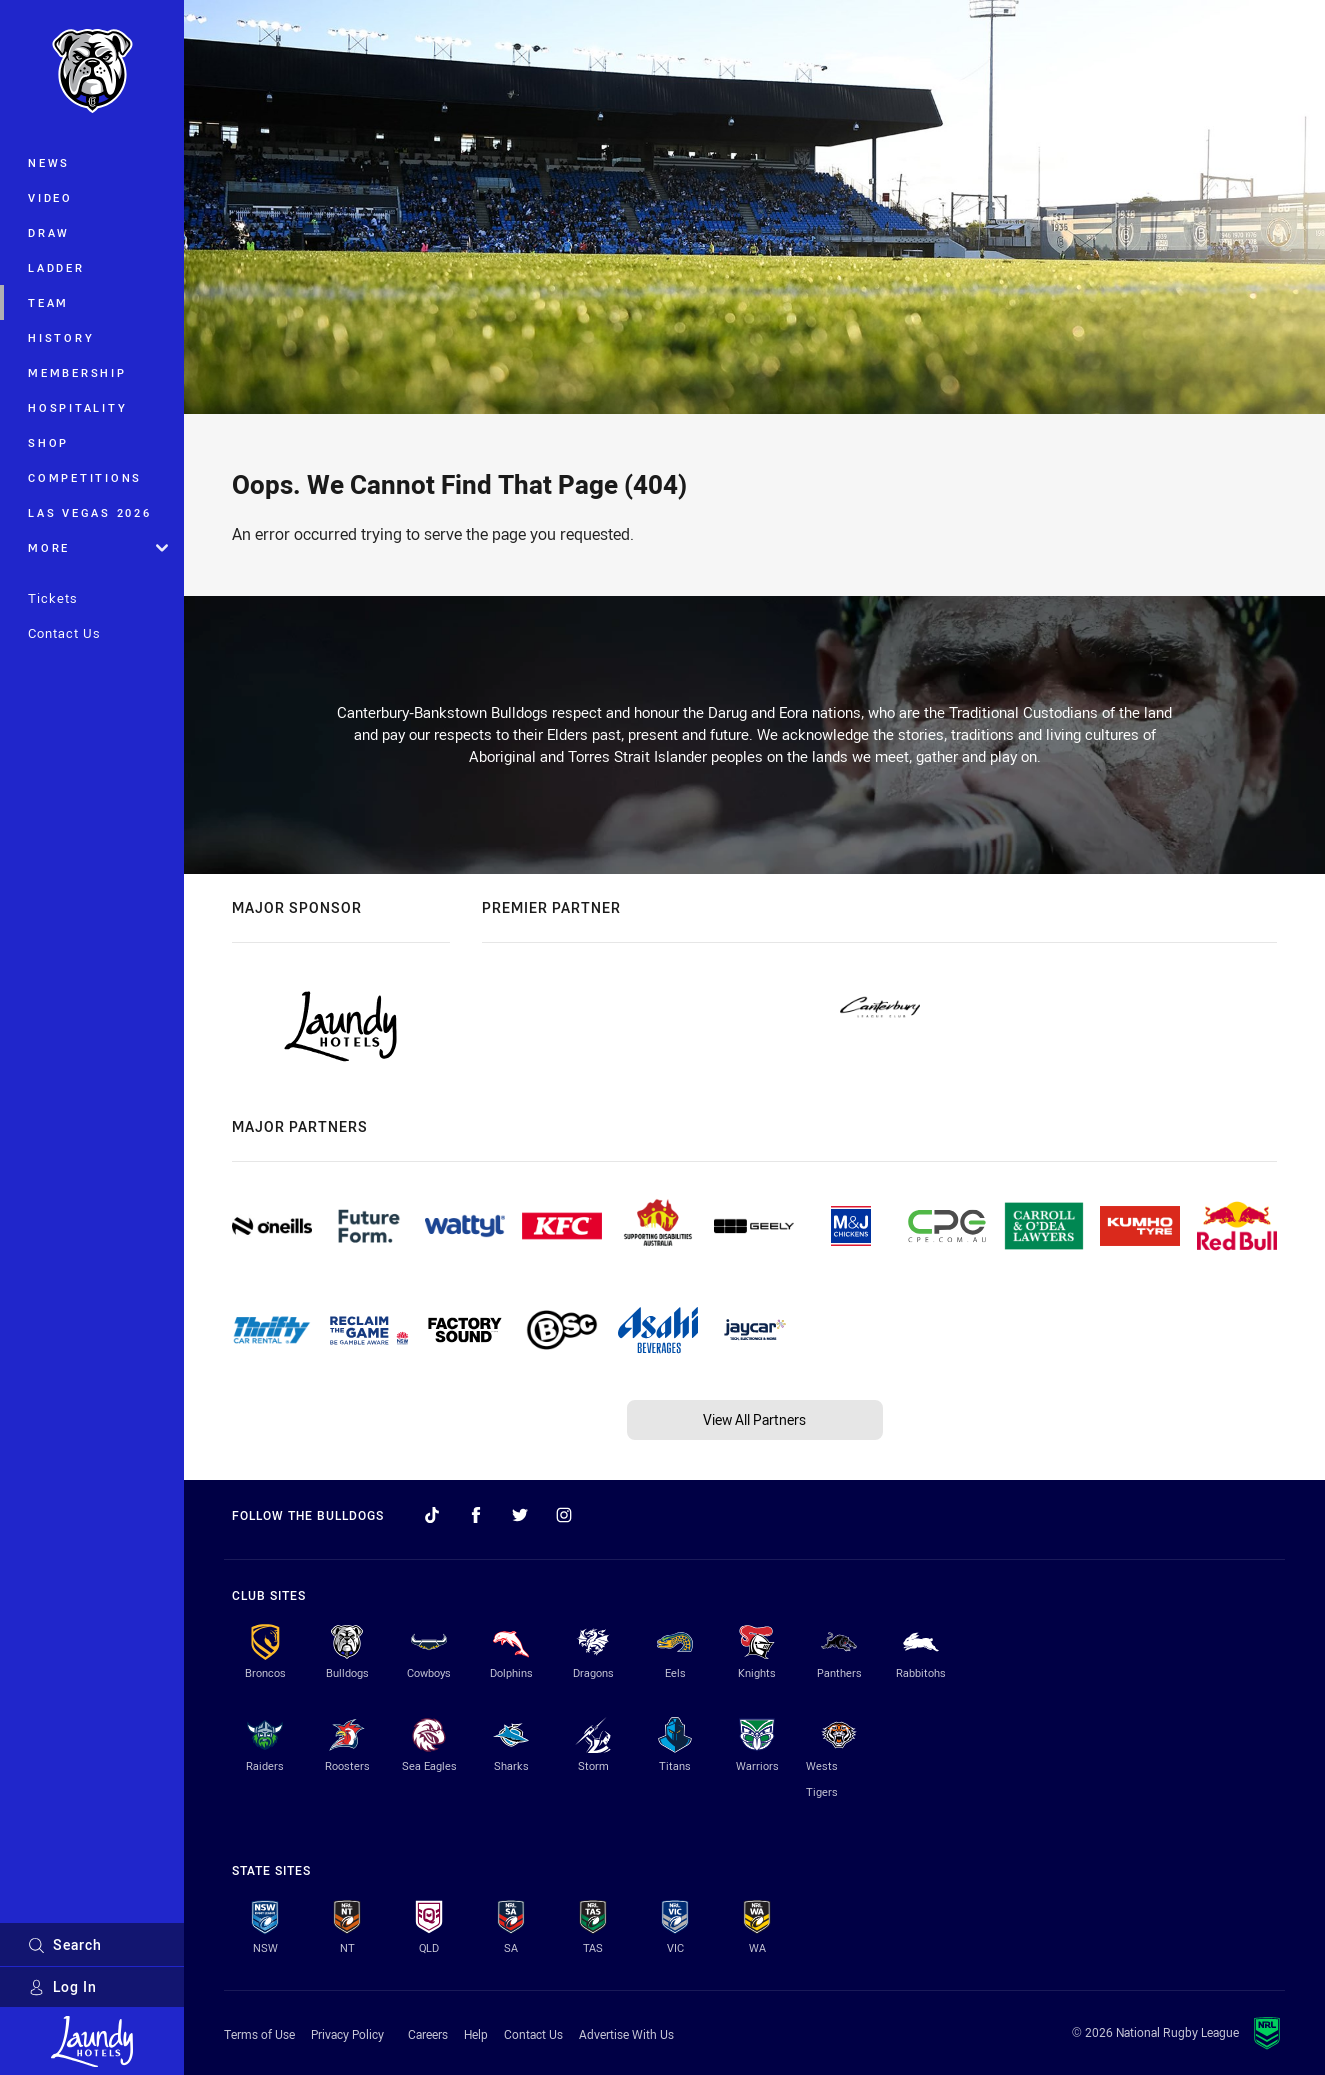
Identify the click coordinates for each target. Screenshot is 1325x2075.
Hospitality (77, 407)
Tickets (53, 598)
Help (476, 2034)
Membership (77, 372)
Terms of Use (259, 2034)
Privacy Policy (347, 2034)
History (61, 337)
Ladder (56, 267)
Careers (428, 2034)
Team (48, 302)
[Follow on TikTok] (432, 1515)
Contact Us (64, 633)
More (98, 547)
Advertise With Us (626, 2034)
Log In (62, 1986)
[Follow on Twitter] (520, 1515)
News (49, 162)
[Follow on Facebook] (476, 1515)
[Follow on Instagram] (564, 1515)
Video (50, 197)
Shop (48, 442)
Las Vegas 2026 (90, 512)
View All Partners (754, 1419)
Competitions (85, 477)
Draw (49, 232)
